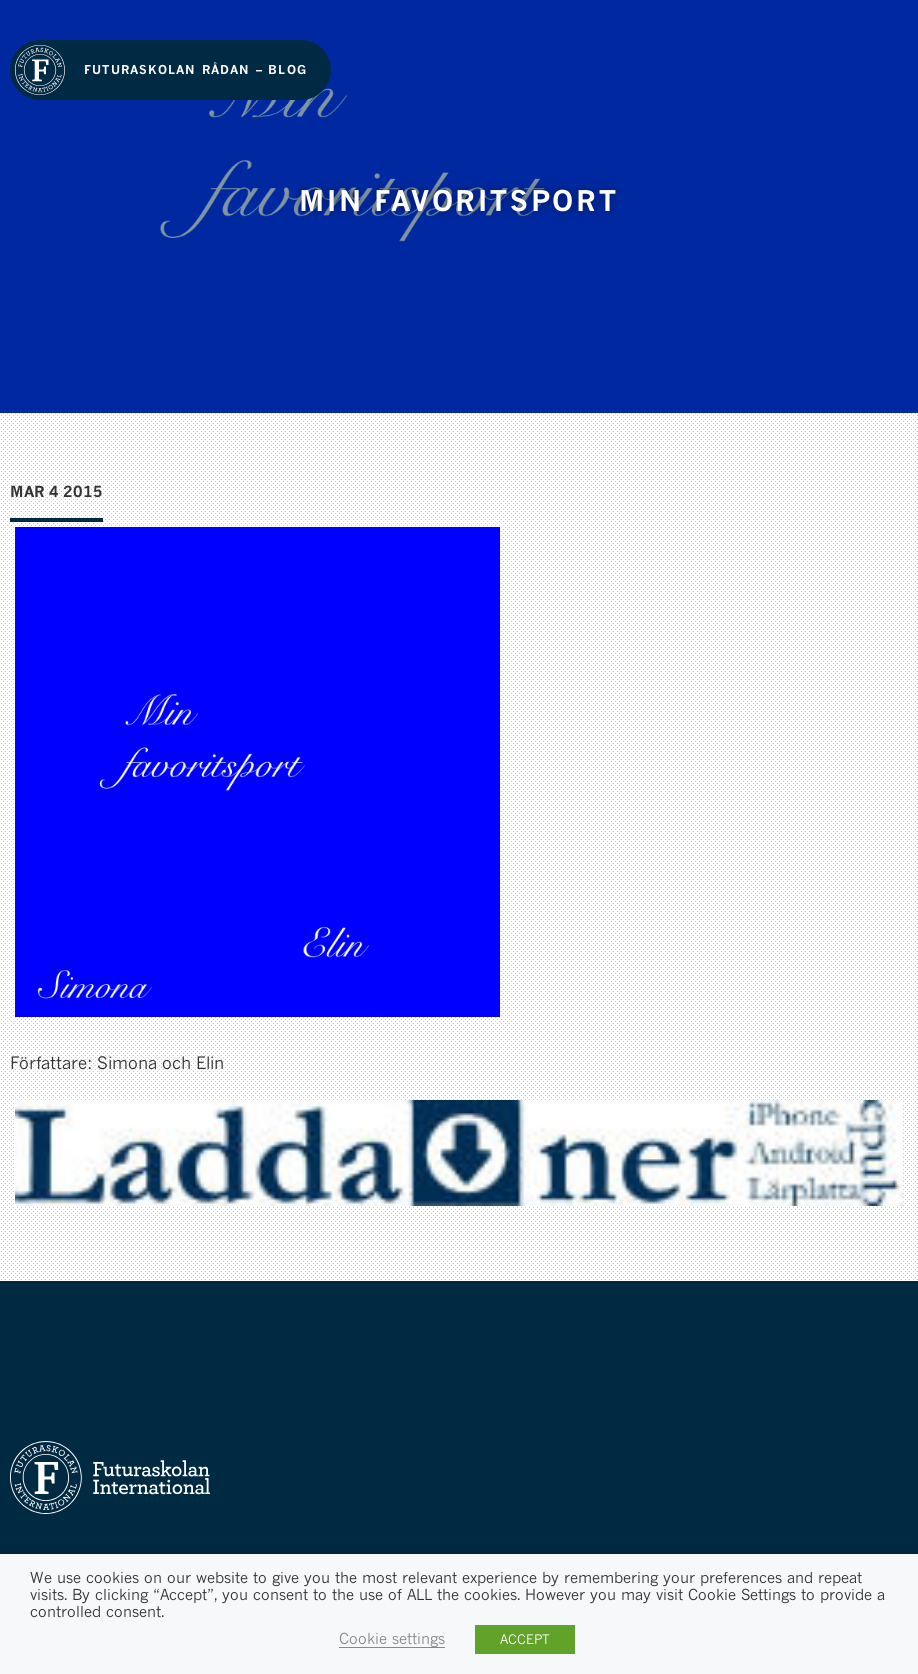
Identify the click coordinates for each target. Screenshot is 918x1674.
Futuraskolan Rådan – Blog (195, 69)
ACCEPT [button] (525, 1639)
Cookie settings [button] (392, 1638)
